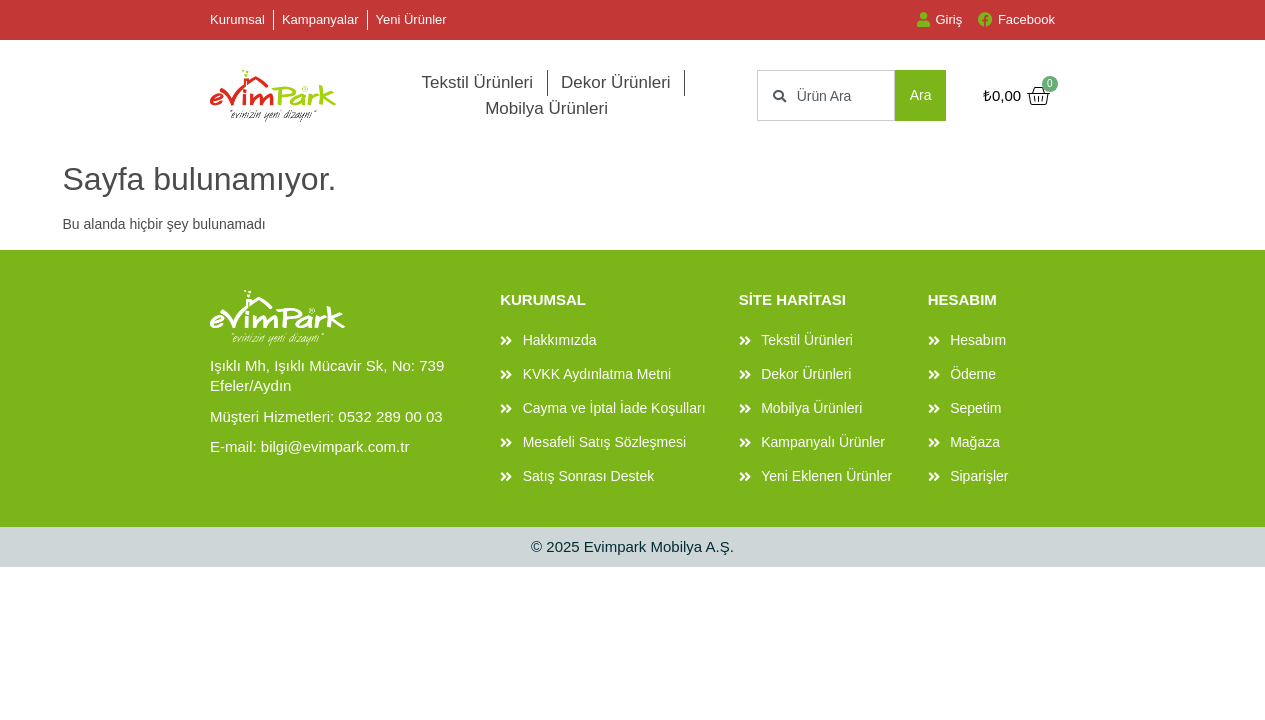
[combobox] (826, 95)
